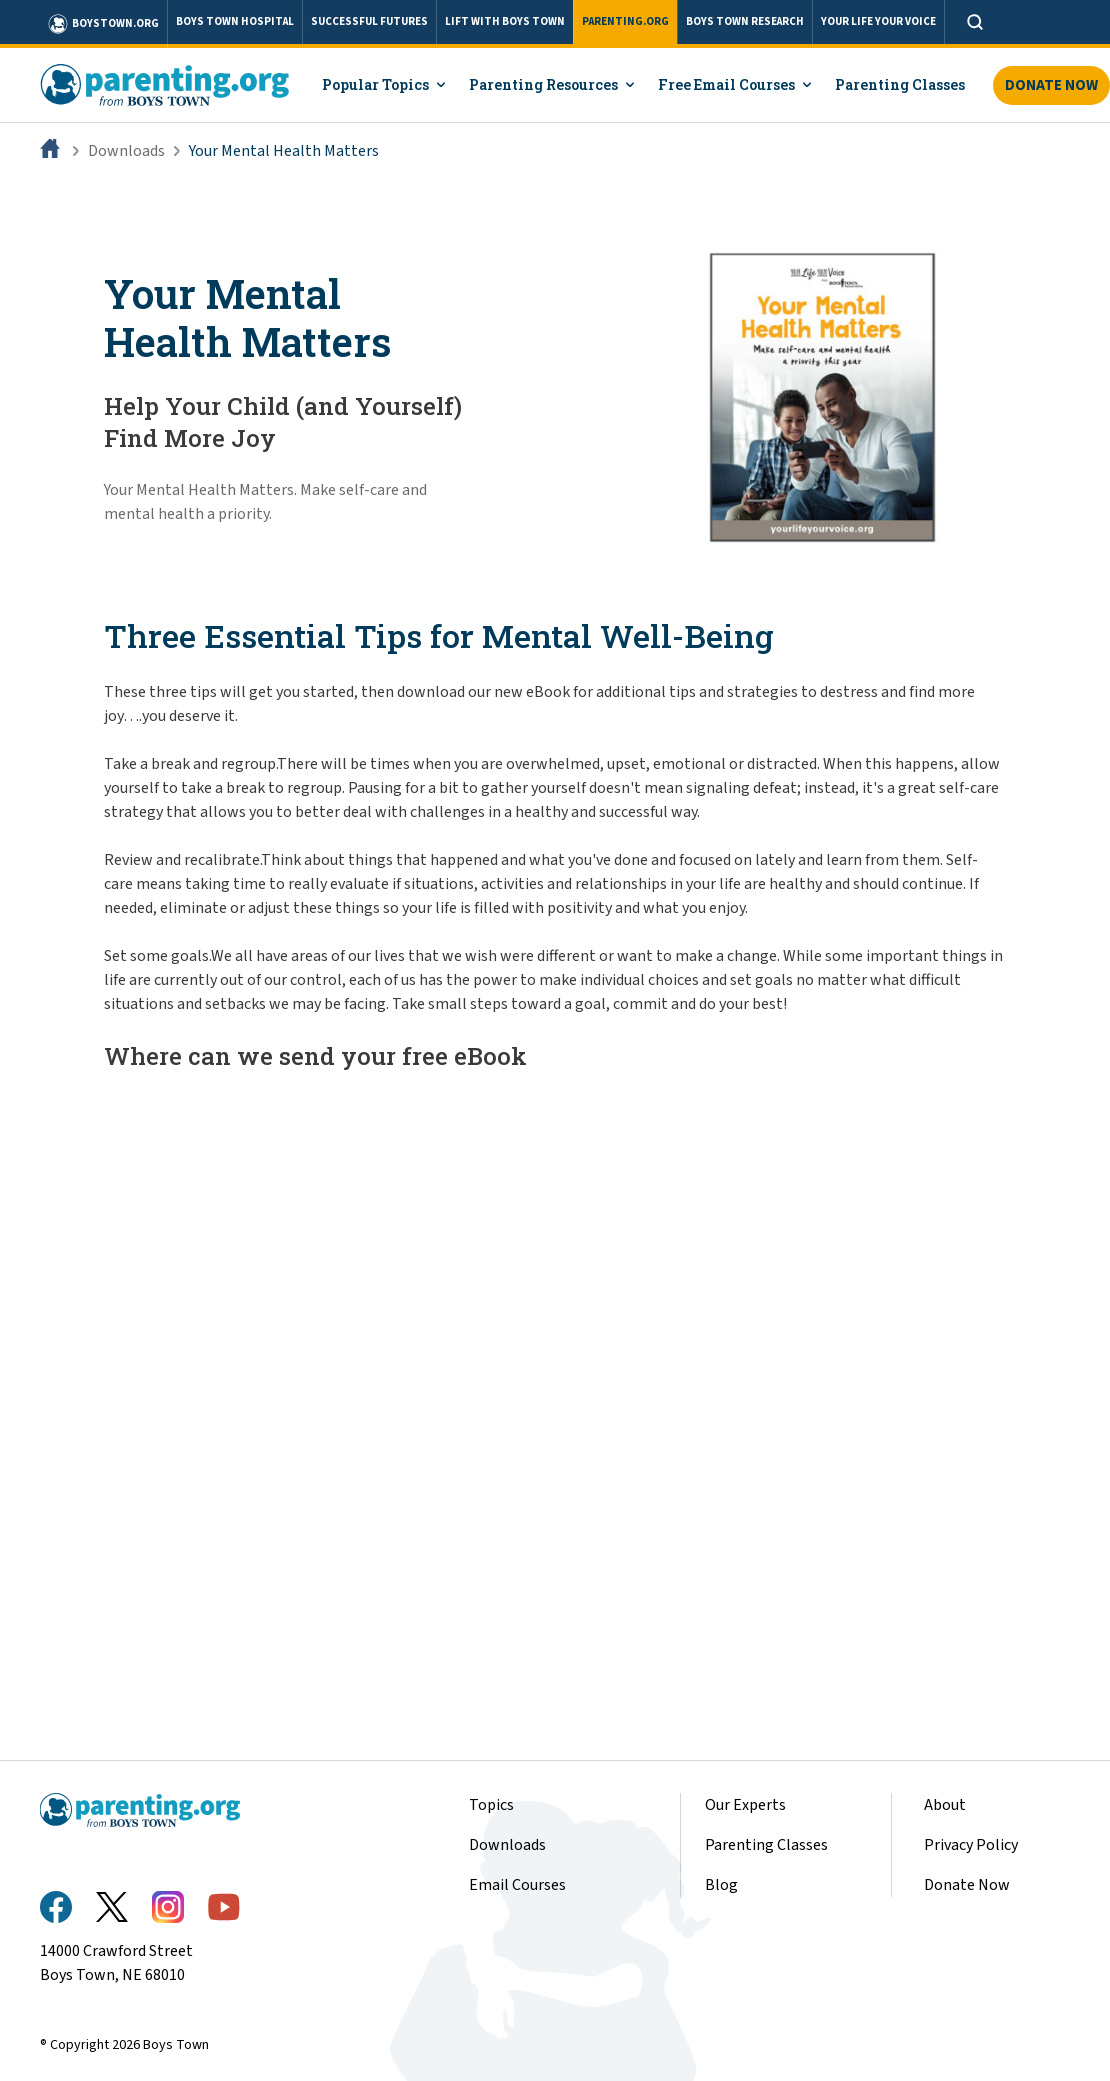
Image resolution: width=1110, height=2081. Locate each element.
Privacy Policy (971, 1845)
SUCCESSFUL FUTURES (369, 21)
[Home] (52, 151)
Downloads (126, 151)
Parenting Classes (766, 1845)
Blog (721, 1885)
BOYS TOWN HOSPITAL (235, 21)
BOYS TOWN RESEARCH (745, 21)
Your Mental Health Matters (284, 151)
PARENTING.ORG (625, 21)
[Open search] (975, 22)
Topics (491, 1805)
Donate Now (967, 1885)
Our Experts (745, 1805)
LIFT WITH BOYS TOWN (505, 21)
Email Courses (517, 1885)
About (945, 1805)
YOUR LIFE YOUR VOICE (878, 21)
